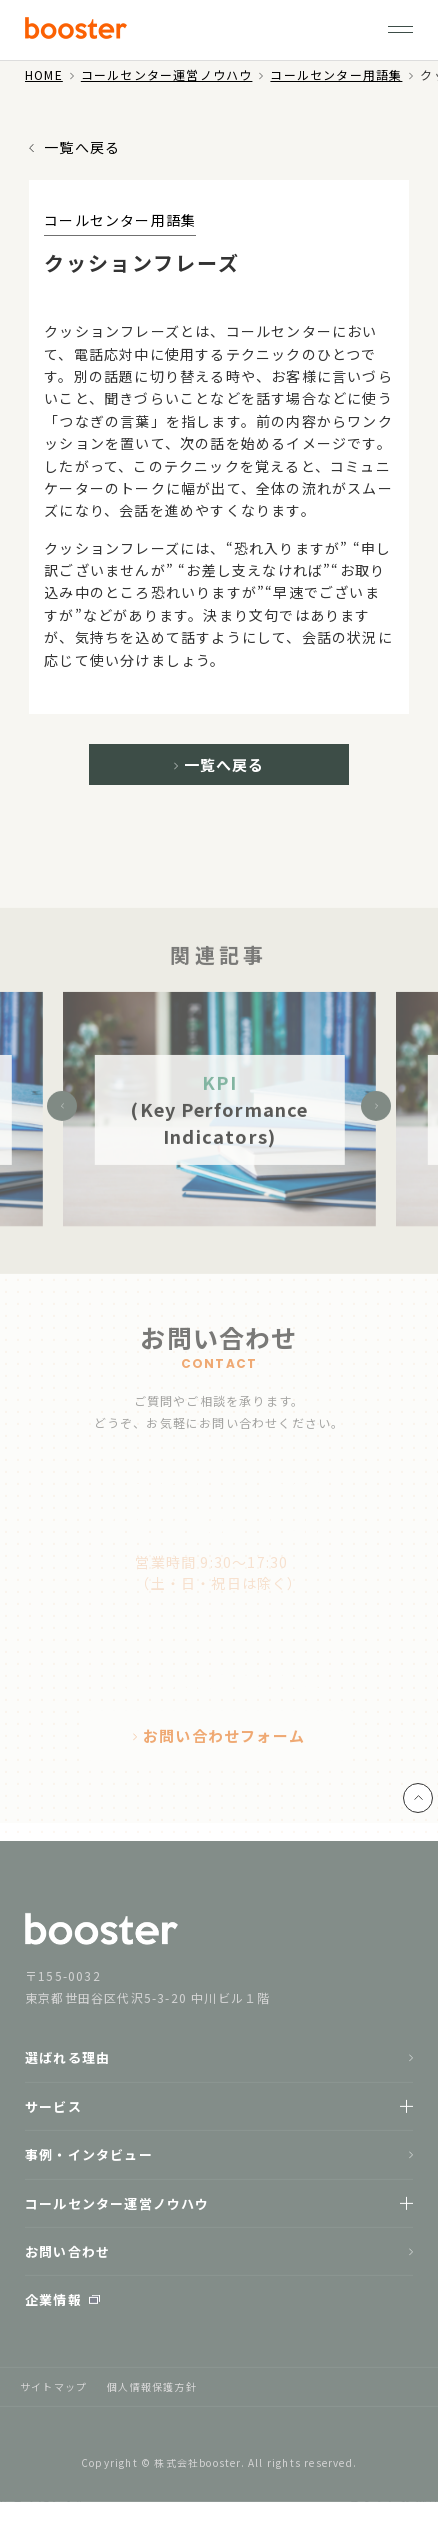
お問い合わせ (67, 2257)
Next (376, 1113)
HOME (44, 74)
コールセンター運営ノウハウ (167, 74)
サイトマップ (53, 2392)
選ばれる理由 (67, 2064)
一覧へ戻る (82, 147)
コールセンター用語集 (336, 74)
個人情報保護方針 (152, 2392)
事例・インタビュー (89, 2161)
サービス (53, 2112)
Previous (62, 1113)
